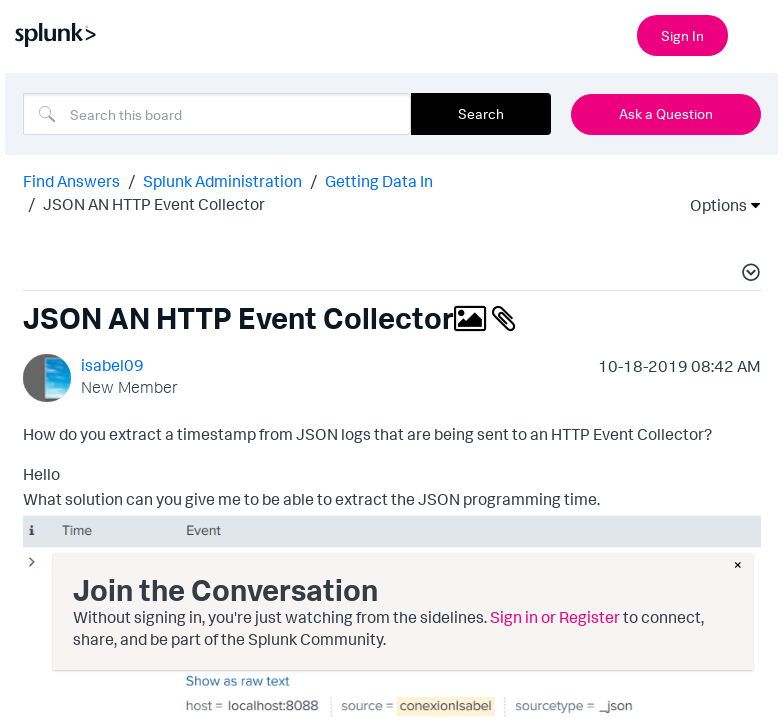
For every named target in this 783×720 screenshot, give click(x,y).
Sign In (682, 35)
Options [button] (712, 205)
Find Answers (71, 181)
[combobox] (217, 114)
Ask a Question (666, 113)
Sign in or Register (555, 617)
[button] (748, 275)
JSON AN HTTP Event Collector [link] (154, 204)
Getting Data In (379, 181)
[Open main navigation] (756, 33)
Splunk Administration (222, 181)
